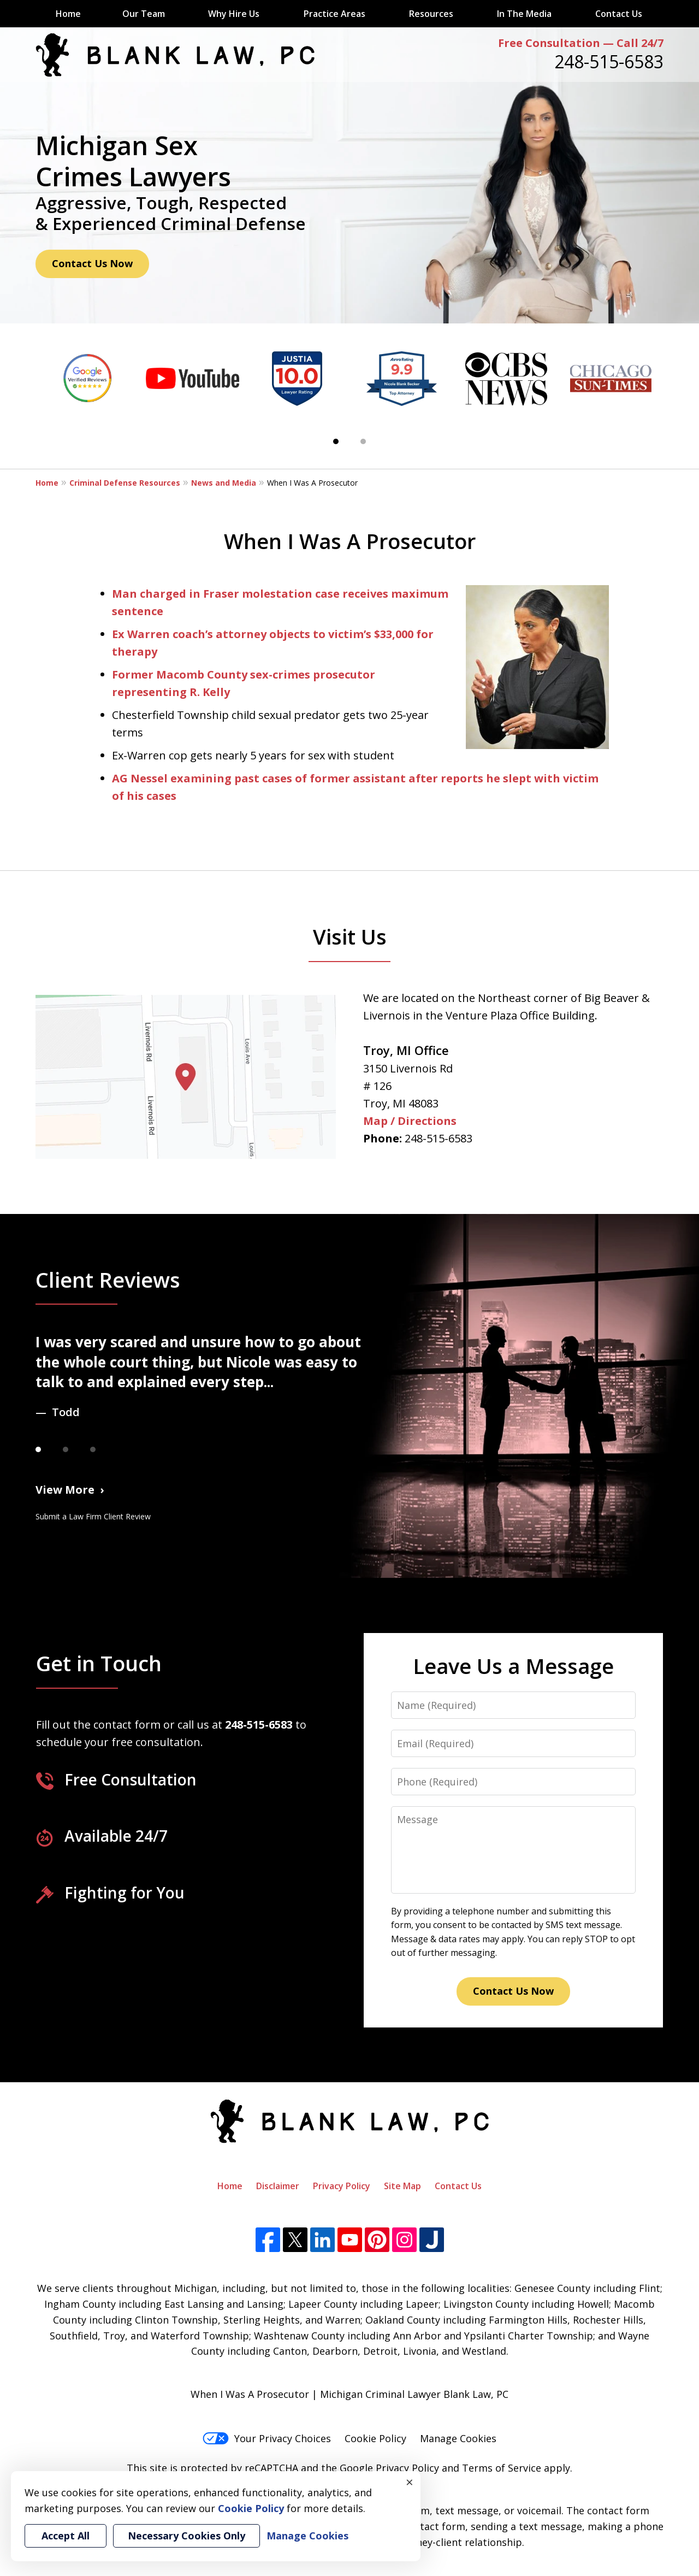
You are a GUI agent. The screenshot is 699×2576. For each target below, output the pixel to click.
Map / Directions (410, 1120)
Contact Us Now (92, 263)
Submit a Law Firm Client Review (93, 1516)
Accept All (66, 2535)
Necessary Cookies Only (186, 2535)
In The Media (524, 14)
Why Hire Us (233, 14)
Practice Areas (334, 14)
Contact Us (618, 14)
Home (68, 14)
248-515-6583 (609, 61)
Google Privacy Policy (389, 2467)
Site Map (402, 2186)
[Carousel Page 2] (363, 441)
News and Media (223, 483)
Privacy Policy (341, 2186)
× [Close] (409, 2482)
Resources (431, 14)
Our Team (143, 14)
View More (64, 1489)
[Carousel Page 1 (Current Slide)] (336, 441)
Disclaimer (277, 2186)
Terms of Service (501, 2467)
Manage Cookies (458, 2438)
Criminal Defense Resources (124, 483)
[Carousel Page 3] (103, 1449)
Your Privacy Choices (267, 2438)
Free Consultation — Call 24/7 (581, 43)
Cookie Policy (375, 2438)
